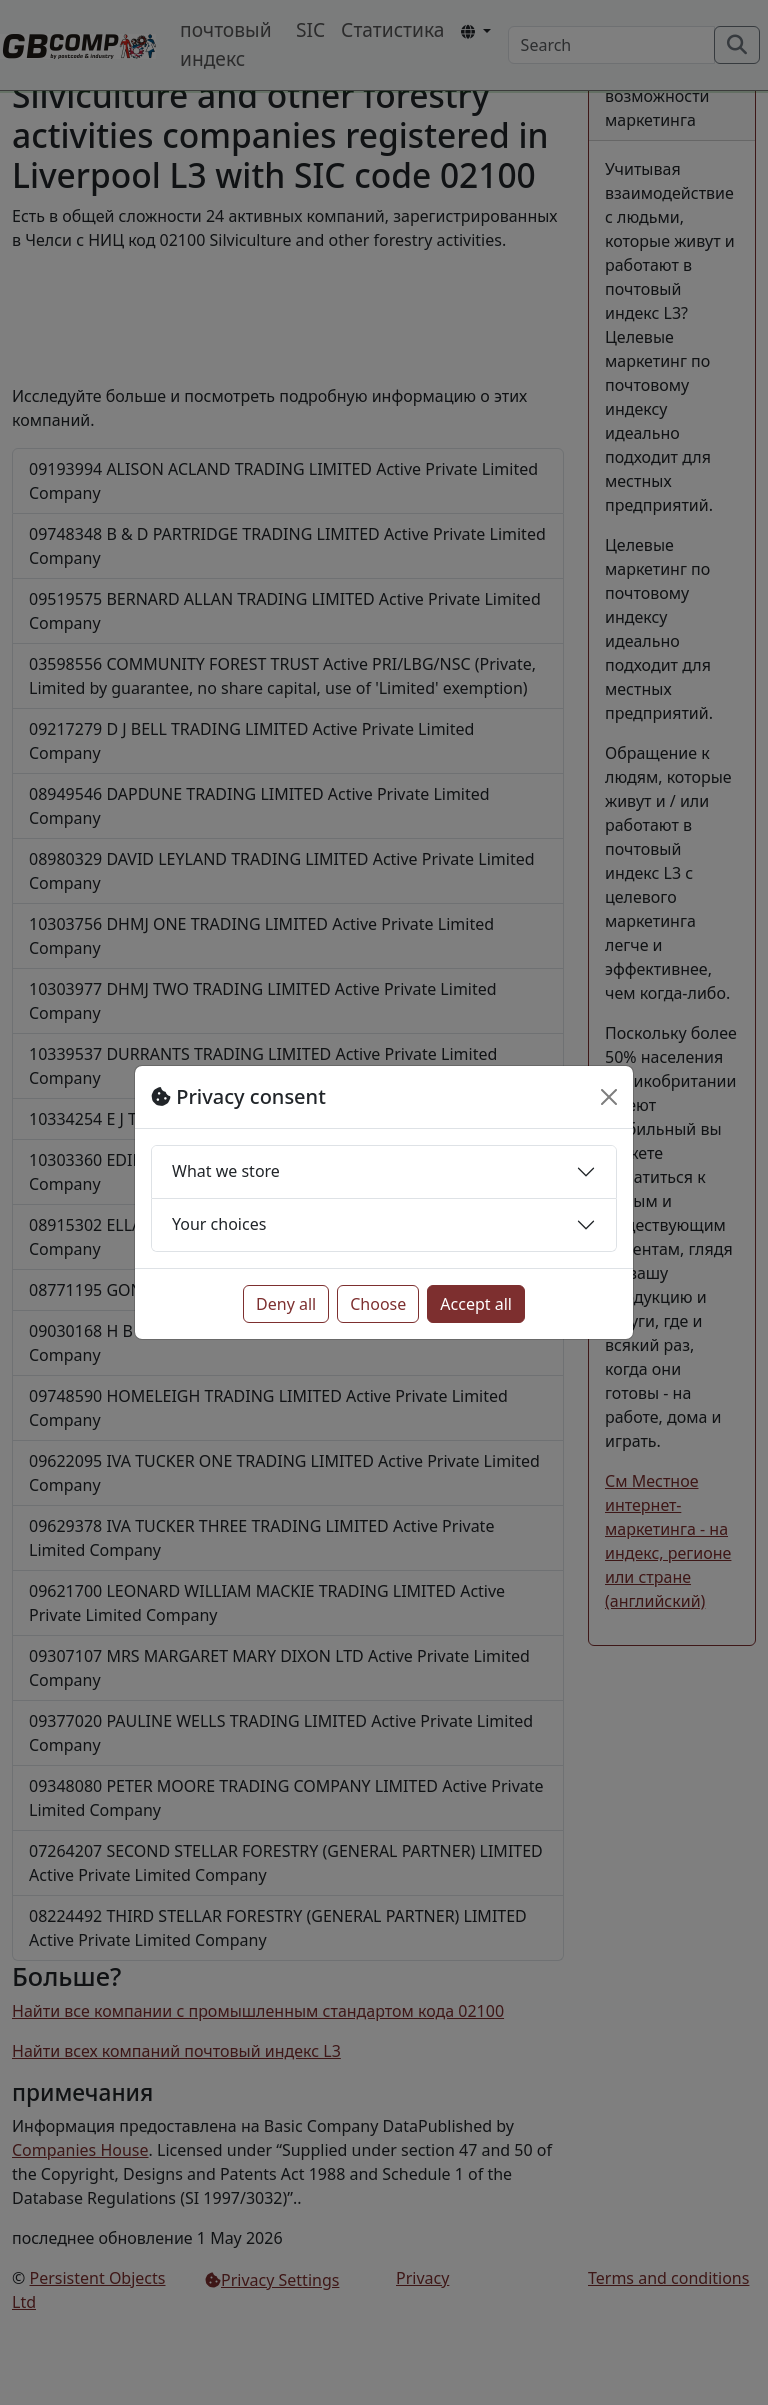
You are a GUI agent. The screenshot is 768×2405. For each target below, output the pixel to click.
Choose (378, 1304)
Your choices (219, 1224)
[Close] (609, 1097)
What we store (226, 1171)
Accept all (476, 1304)
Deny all (286, 1304)
